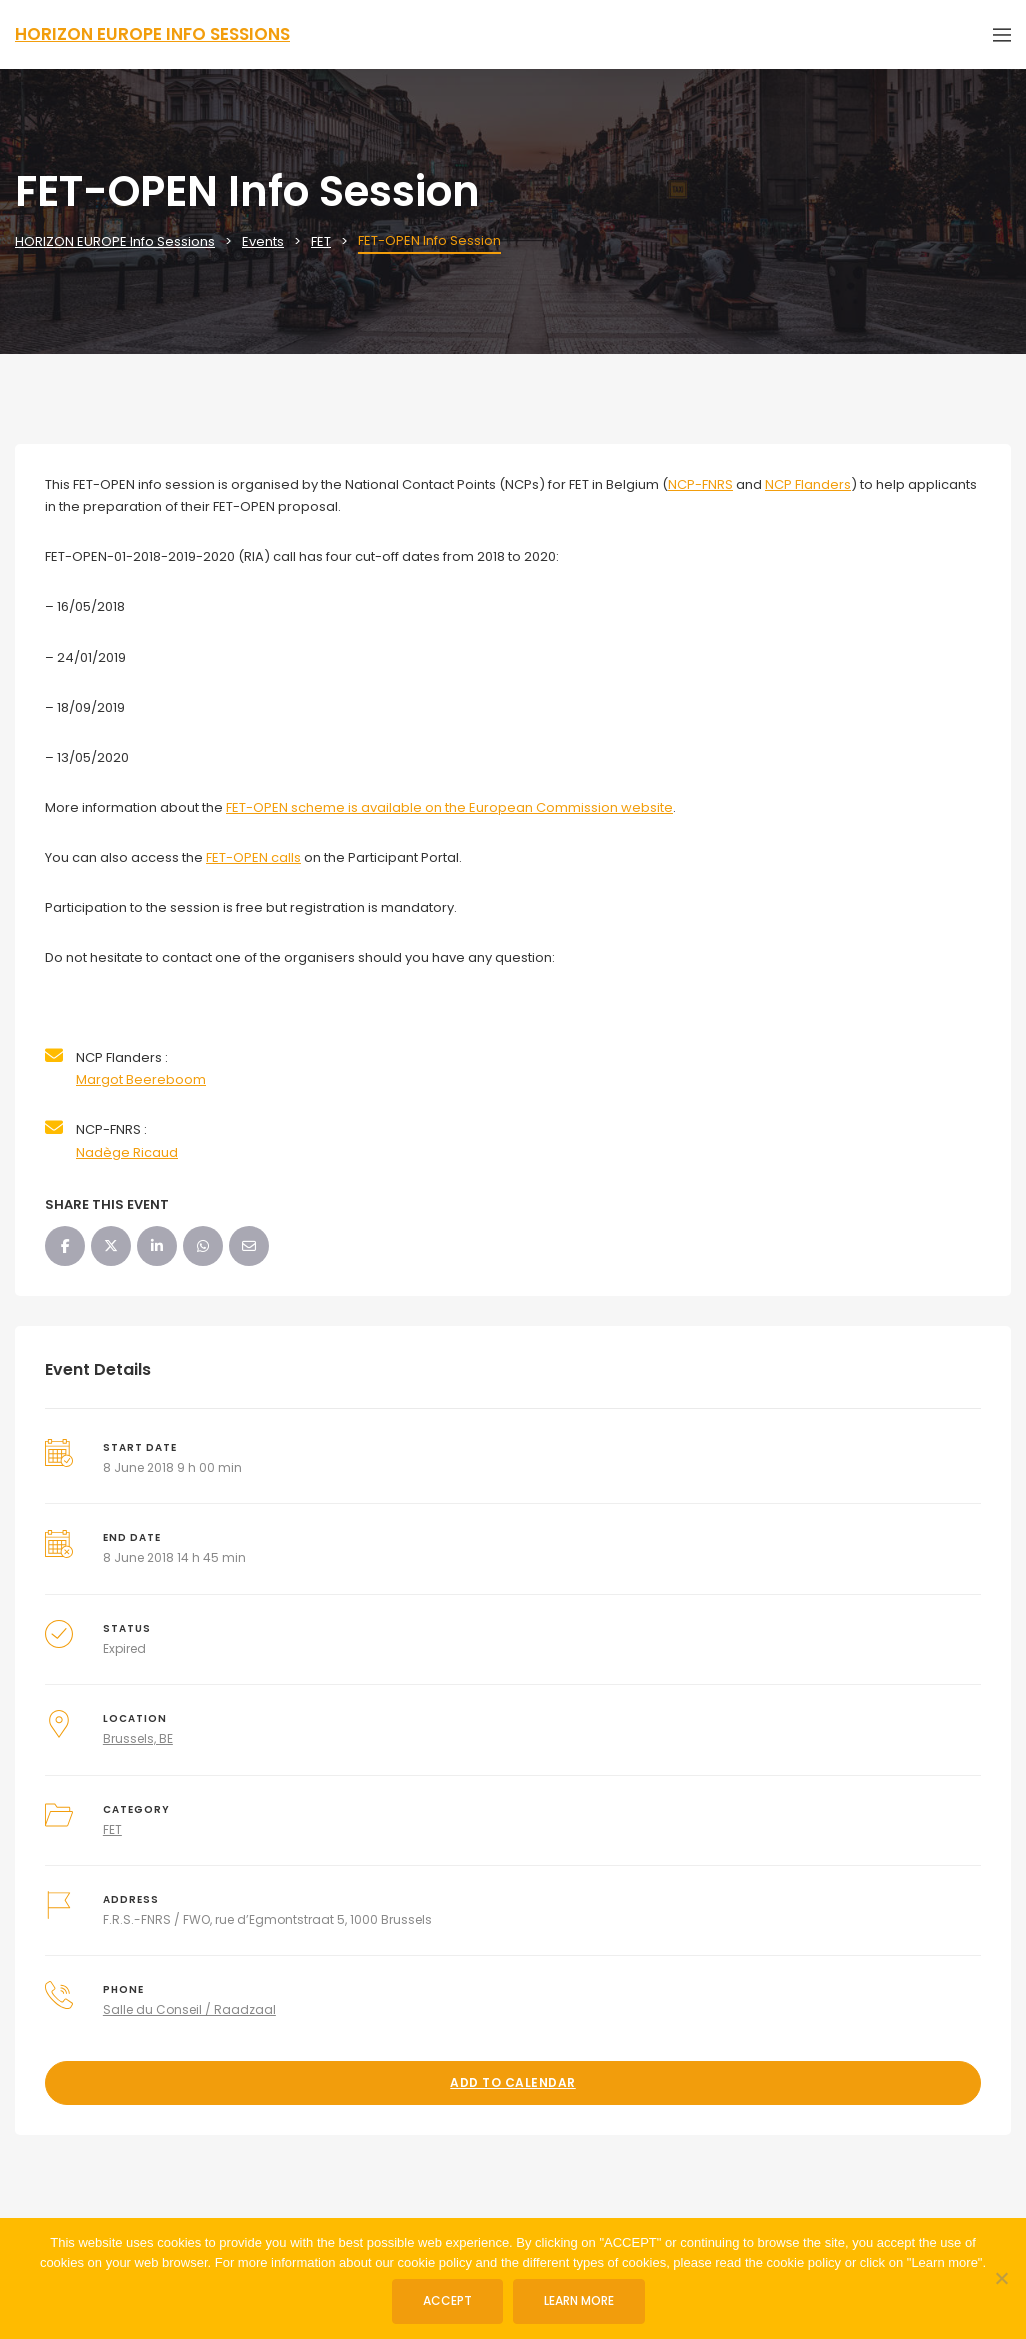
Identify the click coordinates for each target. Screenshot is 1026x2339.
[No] (1001, 2278)
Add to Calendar (513, 2082)
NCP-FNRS (700, 484)
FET (112, 1829)
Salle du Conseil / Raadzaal (189, 2009)
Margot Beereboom (141, 1079)
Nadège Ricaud (127, 1152)
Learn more (579, 2300)
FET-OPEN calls (253, 857)
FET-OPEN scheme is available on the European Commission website (449, 807)
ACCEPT (447, 2300)
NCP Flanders (808, 484)
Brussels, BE (138, 1738)
